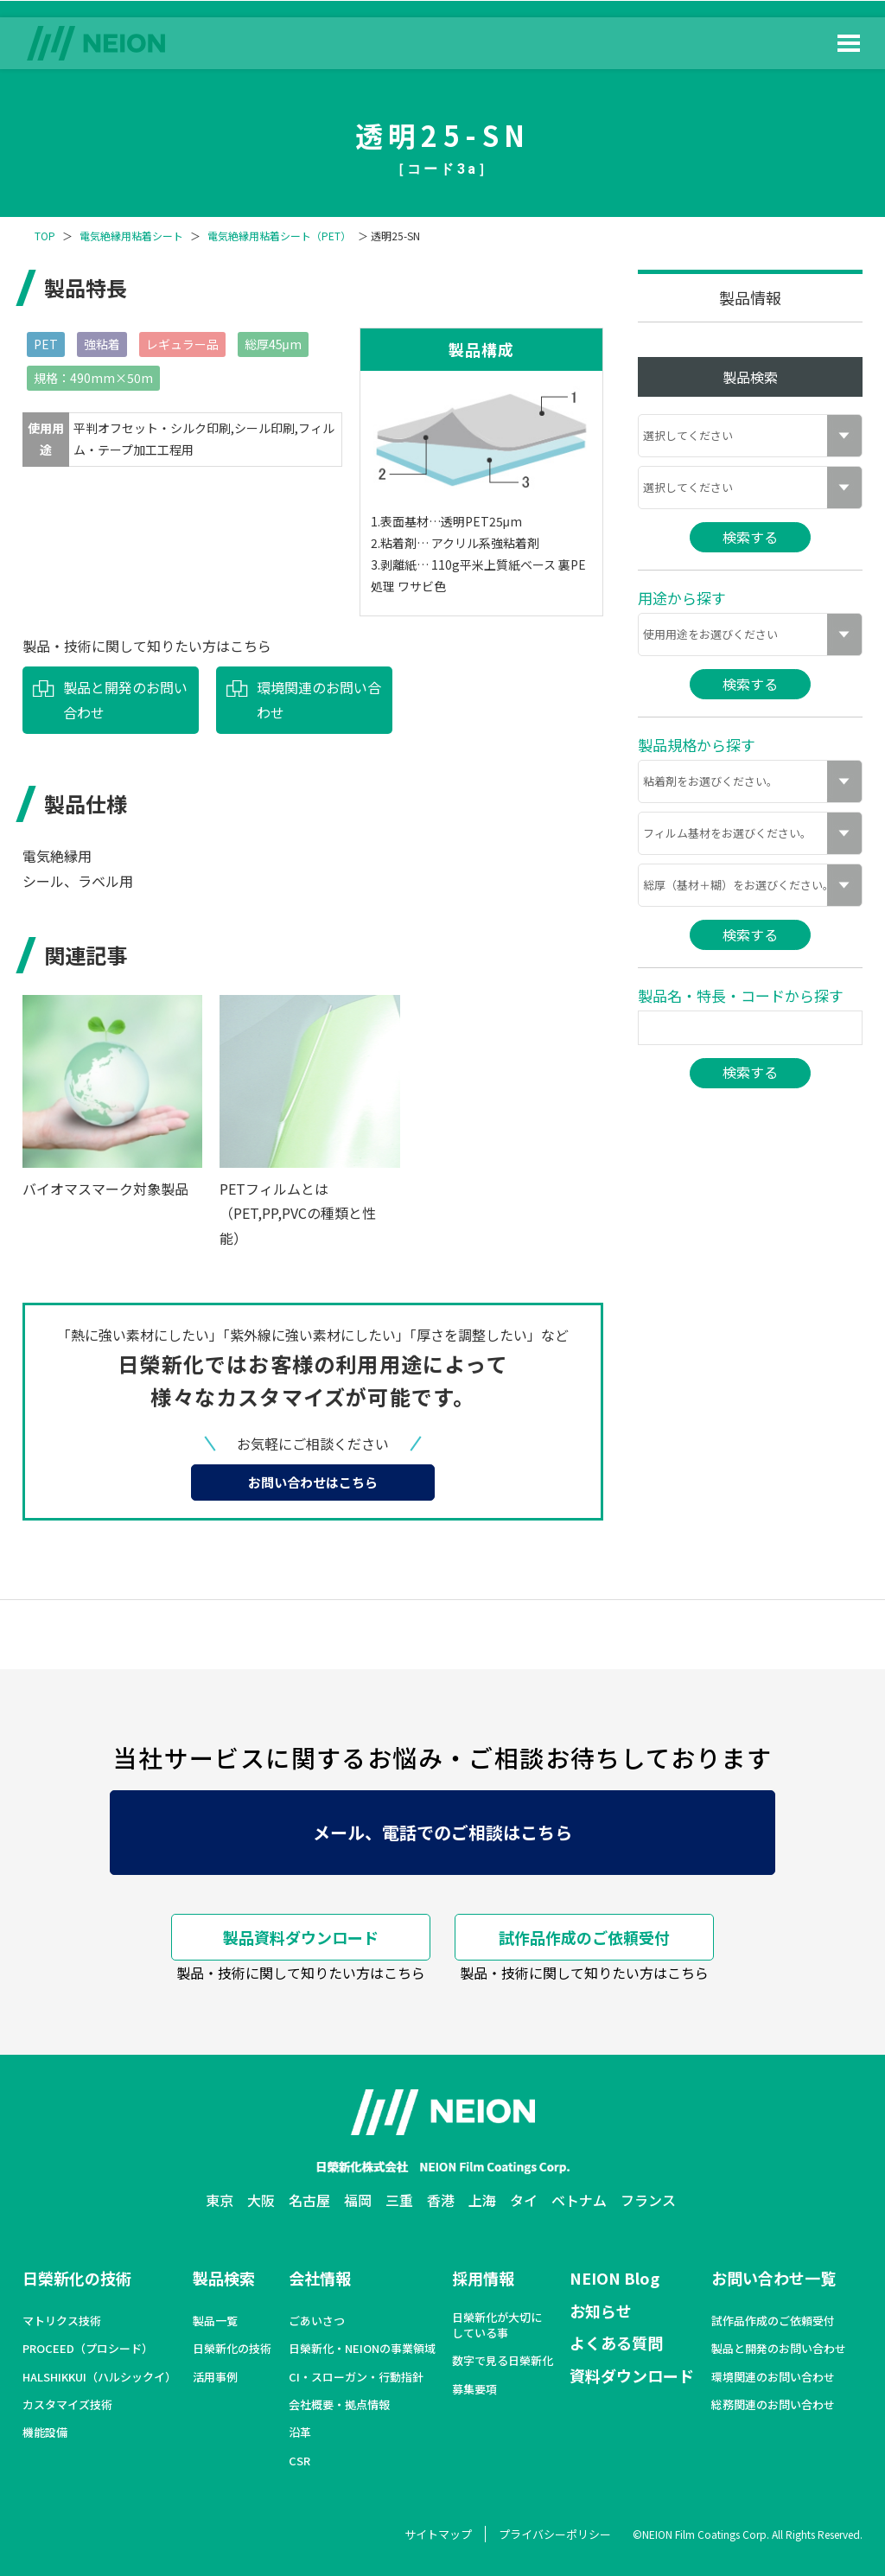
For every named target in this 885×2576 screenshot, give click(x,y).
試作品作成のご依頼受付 (584, 1937)
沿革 (300, 2432)
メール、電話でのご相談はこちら (442, 1832)
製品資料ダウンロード (301, 1937)
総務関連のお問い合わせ (773, 2405)
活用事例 (215, 2377)
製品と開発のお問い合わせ (125, 700)
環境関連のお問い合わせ (319, 700)
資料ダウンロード (632, 2375)
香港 (441, 2200)
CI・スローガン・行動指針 (356, 2377)
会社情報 (320, 2278)
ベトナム (579, 2200)
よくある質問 (616, 2342)
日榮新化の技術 (76, 2278)
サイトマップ (438, 2534)
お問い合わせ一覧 (773, 2278)
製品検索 (224, 2278)
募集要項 (474, 2389)
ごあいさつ (317, 2321)
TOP (45, 236)
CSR (299, 2461)
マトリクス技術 (61, 2321)
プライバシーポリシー (555, 2534)
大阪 (261, 2200)
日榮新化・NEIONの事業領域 (362, 2348)
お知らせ (601, 2310)
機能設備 (44, 2432)
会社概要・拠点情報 (339, 2405)
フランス (648, 2200)
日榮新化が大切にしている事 (497, 2325)
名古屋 (309, 2200)
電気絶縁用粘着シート (131, 236)
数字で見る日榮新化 (502, 2361)
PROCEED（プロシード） (87, 2348)
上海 (482, 2200)
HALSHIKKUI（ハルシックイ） (99, 2377)
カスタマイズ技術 (67, 2405)
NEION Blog (614, 2278)
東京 (219, 2200)
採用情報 (483, 2278)
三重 (399, 2200)
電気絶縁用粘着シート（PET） (279, 236)
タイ (524, 2200)
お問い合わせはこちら (313, 1482)
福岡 (358, 2200)
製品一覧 (215, 2321)
